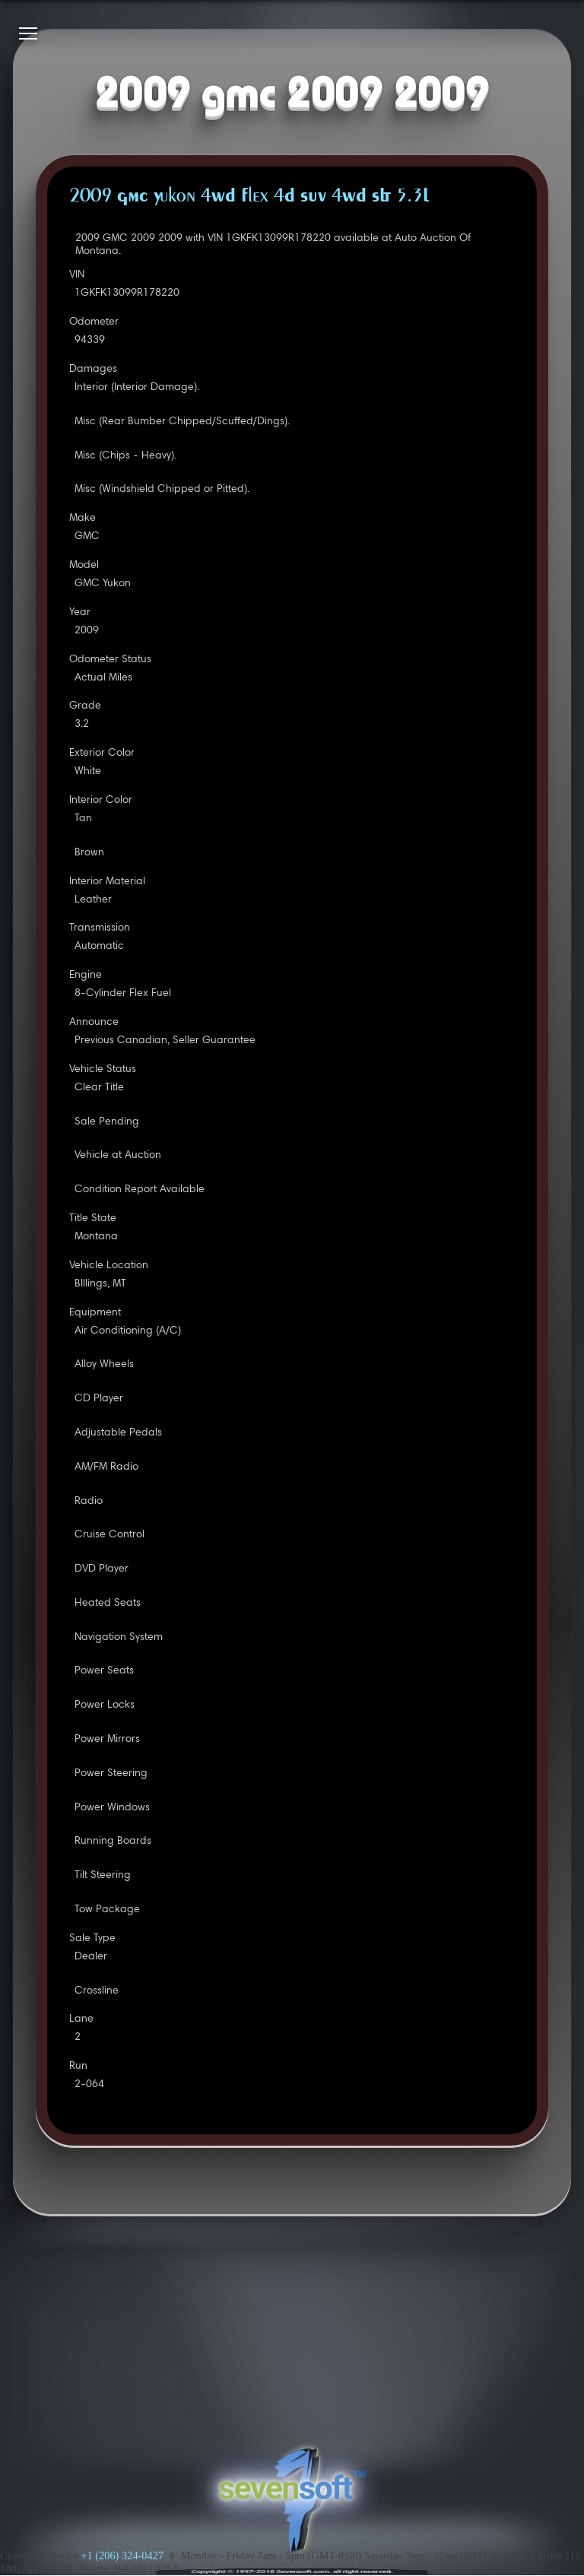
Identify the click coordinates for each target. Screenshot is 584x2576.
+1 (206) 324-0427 (122, 2555)
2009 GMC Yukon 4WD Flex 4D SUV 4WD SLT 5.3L (249, 197)
